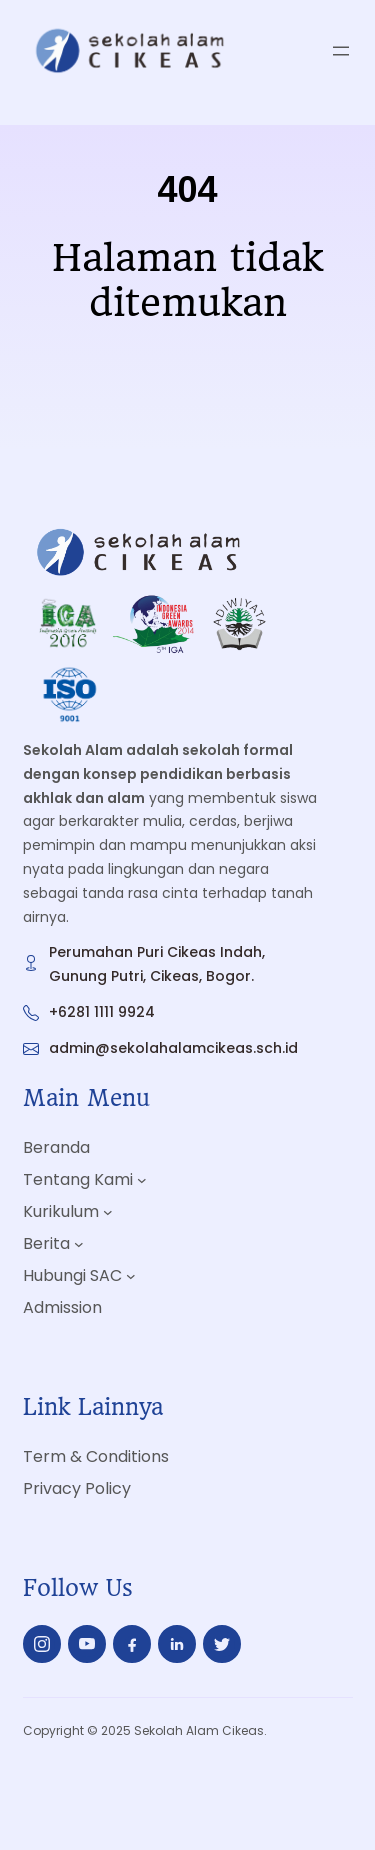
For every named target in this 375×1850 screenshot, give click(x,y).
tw (222, 1643)
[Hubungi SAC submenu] (131, 1276)
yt (87, 1643)
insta (41, 1647)
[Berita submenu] (79, 1244)
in (176, 1648)
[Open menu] (341, 51)
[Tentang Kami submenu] (142, 1179)
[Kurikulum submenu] (108, 1211)
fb (131, 1650)
